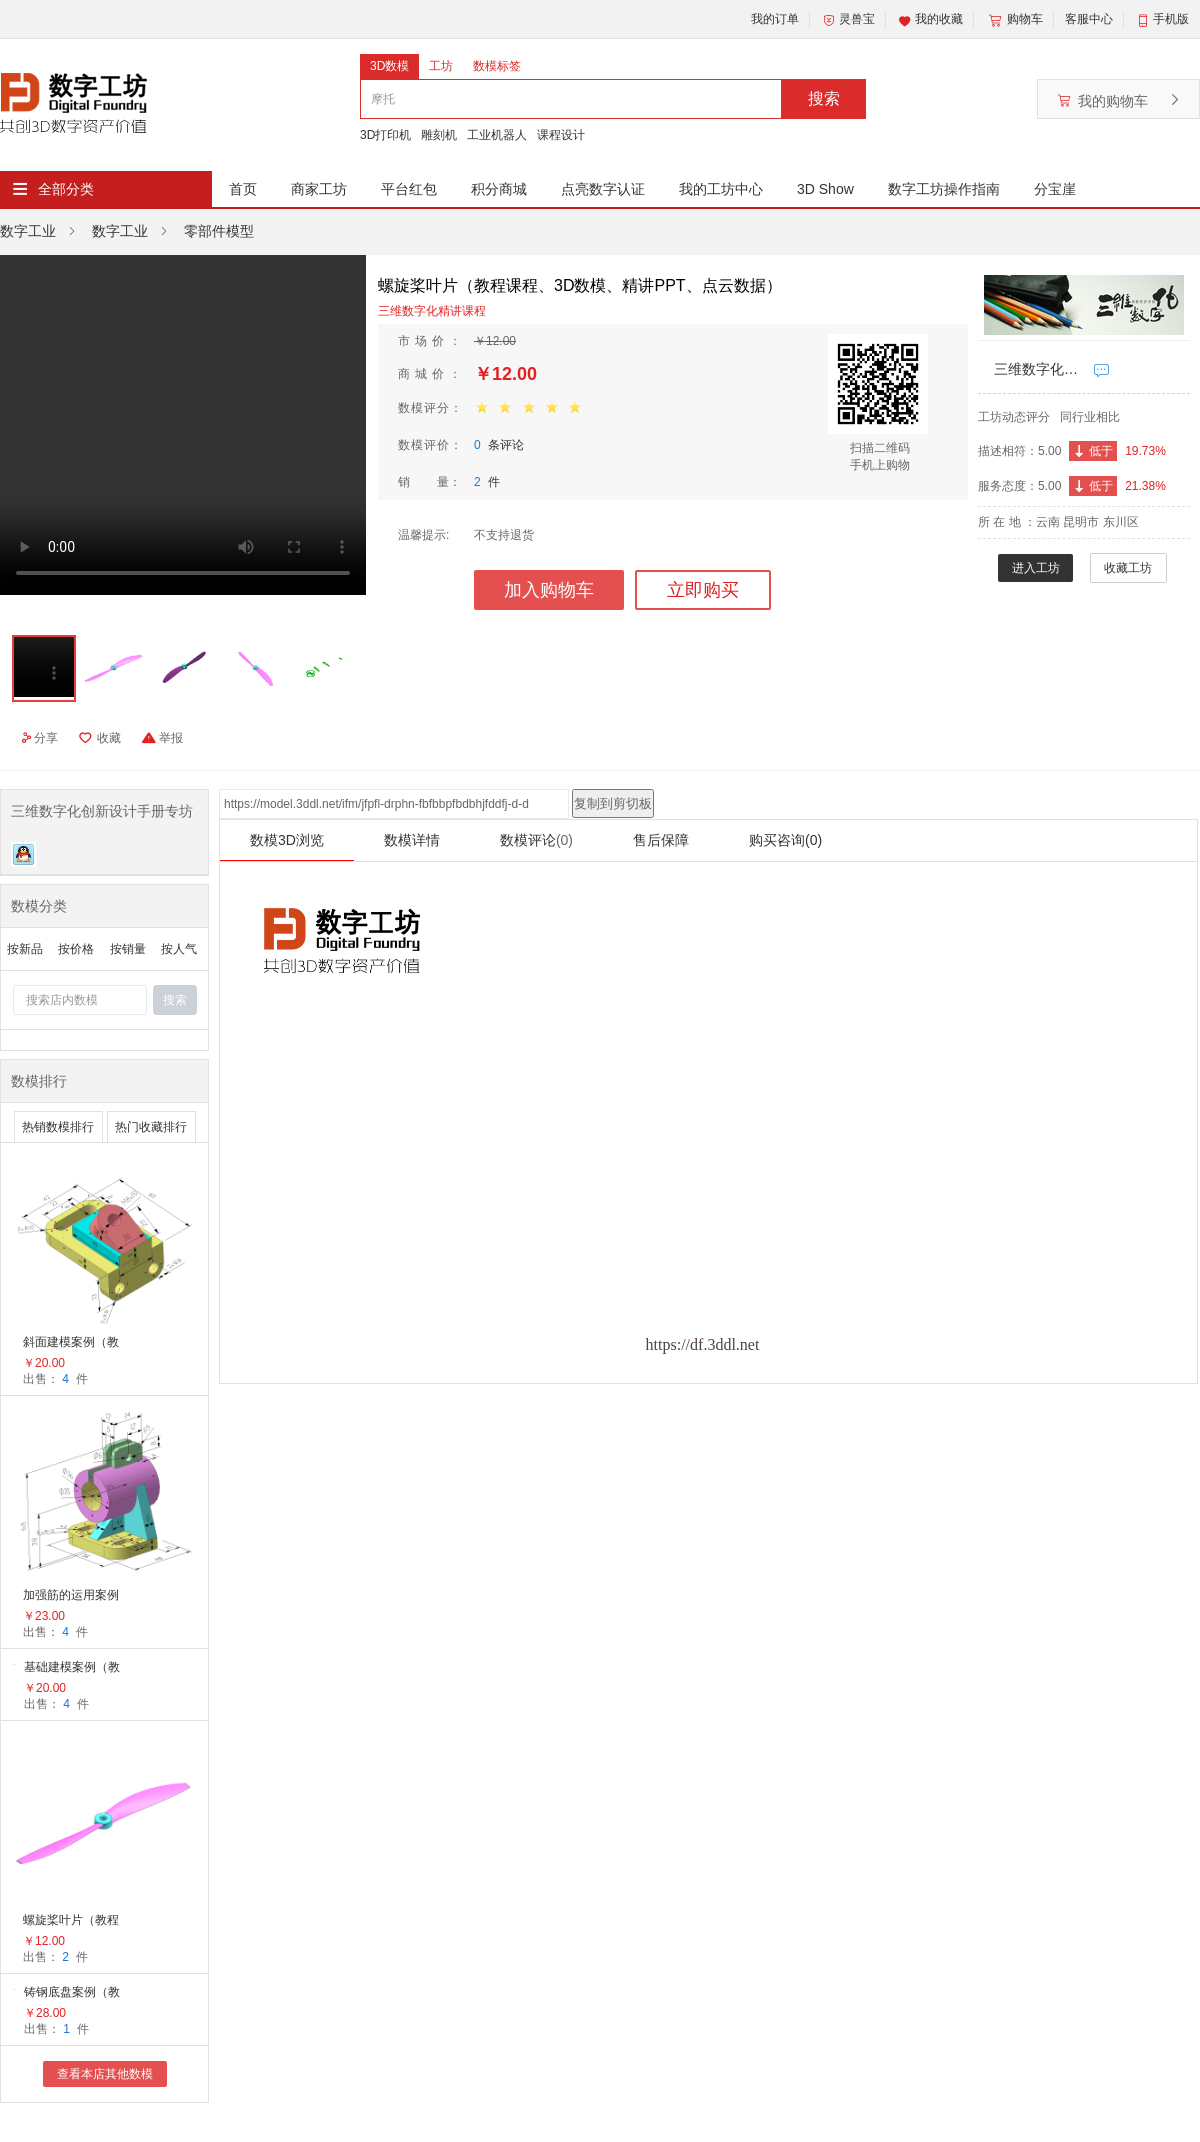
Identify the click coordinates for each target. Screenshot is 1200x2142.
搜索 (824, 98)
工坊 (441, 66)
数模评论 (536, 840)
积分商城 (499, 189)
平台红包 (409, 189)
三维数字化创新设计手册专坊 (1039, 369)
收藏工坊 (1128, 568)
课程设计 (561, 135)
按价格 (76, 949)
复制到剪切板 (613, 803)
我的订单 (775, 19)
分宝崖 (1055, 189)
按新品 (25, 949)
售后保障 (661, 840)
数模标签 (497, 66)
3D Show (825, 189)
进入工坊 (1036, 568)
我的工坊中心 (721, 189)
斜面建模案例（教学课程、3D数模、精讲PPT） (72, 1343)
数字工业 (28, 231)
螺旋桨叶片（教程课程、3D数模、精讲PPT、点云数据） (72, 1921)
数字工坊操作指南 (944, 189)
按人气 (179, 949)
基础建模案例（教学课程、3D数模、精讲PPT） (73, 1668)
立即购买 (703, 590)
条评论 (499, 445)
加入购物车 (549, 590)
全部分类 (66, 189)
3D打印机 (385, 135)
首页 (243, 189)
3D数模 (389, 66)
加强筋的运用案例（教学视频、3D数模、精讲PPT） (72, 1596)
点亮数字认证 (603, 189)
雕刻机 (439, 135)
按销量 (128, 949)
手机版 (1171, 19)
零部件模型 (219, 231)
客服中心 (1089, 19)
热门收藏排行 (151, 1127)
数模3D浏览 (287, 840)
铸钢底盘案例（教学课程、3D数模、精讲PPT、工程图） (73, 1993)
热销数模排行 (58, 1127)
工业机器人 (497, 135)
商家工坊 (319, 189)
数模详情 (412, 840)
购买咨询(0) (785, 840)
